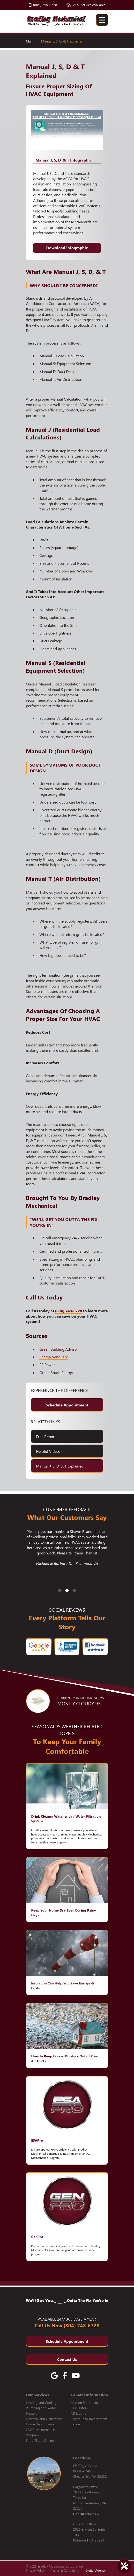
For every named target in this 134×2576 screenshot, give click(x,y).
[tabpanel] (67, 1558)
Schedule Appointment (67, 1404)
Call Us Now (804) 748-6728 (67, 2325)
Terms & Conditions (65, 2570)
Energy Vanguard (53, 1356)
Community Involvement (89, 2418)
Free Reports (46, 1436)
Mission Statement (84, 2402)
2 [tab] (67, 1590)
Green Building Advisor (58, 1349)
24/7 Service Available (86, 4)
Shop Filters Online (40, 2440)
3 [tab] (74, 1590)
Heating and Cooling (41, 2402)
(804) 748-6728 (43, 4)
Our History (79, 2408)
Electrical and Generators (44, 2418)
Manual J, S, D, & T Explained (62, 41)
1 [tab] (59, 1590)
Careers (76, 2424)
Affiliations (78, 2413)
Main (29, 41)
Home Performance (40, 2424)
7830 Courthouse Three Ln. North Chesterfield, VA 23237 (89, 2503)
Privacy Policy (35, 2570)
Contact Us (67, 2359)
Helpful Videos (48, 1451)
